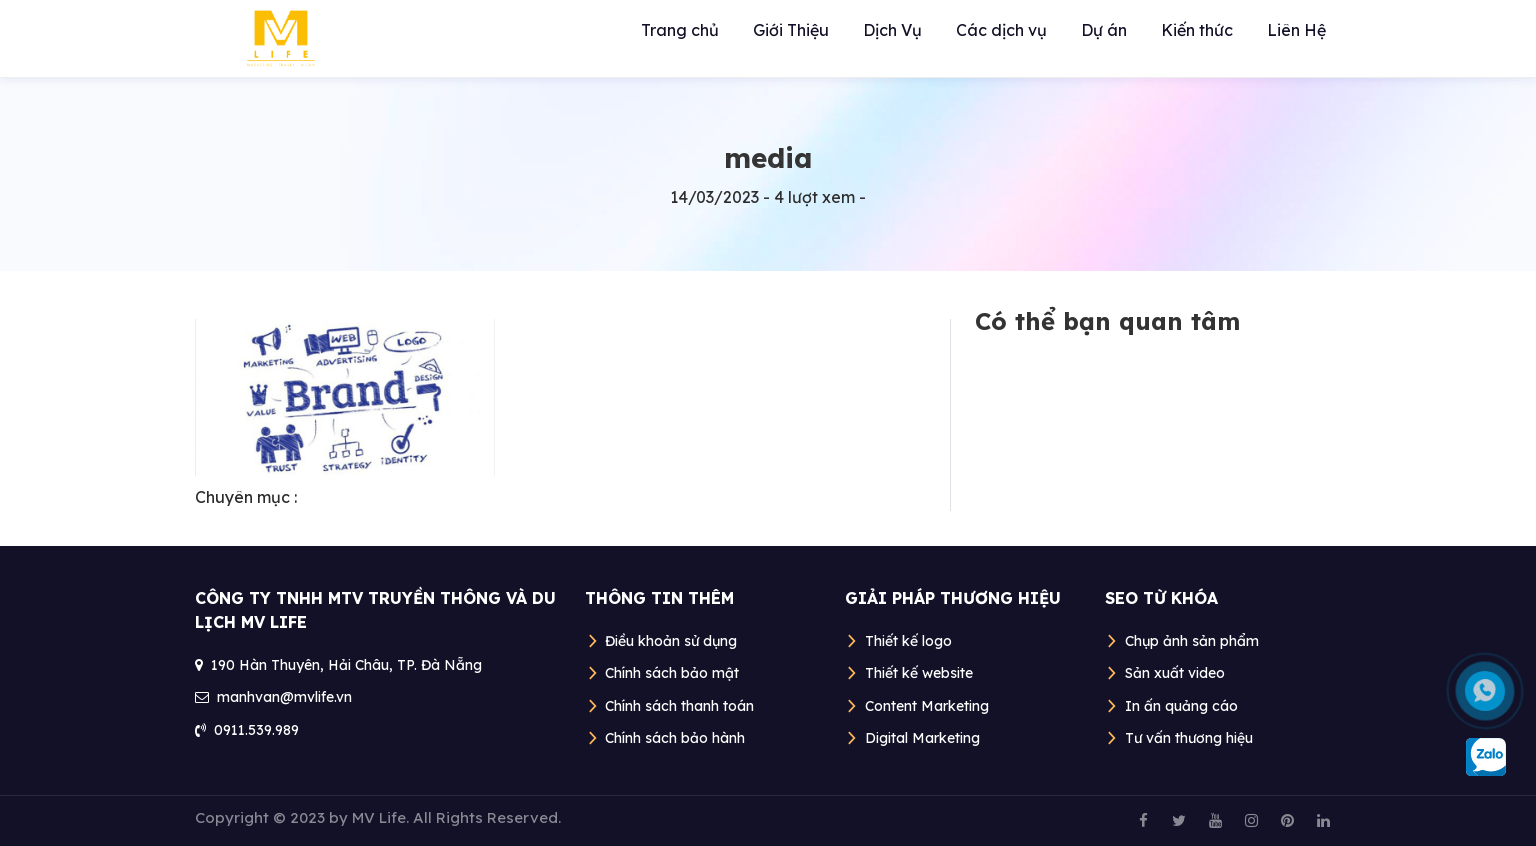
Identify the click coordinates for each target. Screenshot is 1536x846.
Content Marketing (927, 706)
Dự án (1104, 30)
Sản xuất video (1175, 673)
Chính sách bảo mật (672, 673)
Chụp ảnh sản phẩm (1192, 641)
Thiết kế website (919, 673)
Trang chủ (680, 30)
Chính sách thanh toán (679, 706)
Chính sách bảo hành (675, 738)
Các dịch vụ (1001, 30)
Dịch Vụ (892, 30)
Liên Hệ (1296, 30)
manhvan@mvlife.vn (284, 697)
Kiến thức (1197, 30)
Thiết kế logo (908, 641)
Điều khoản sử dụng (671, 641)
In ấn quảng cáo (1181, 706)
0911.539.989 (256, 730)
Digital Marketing (922, 738)
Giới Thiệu (791, 30)
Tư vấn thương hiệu (1189, 738)
